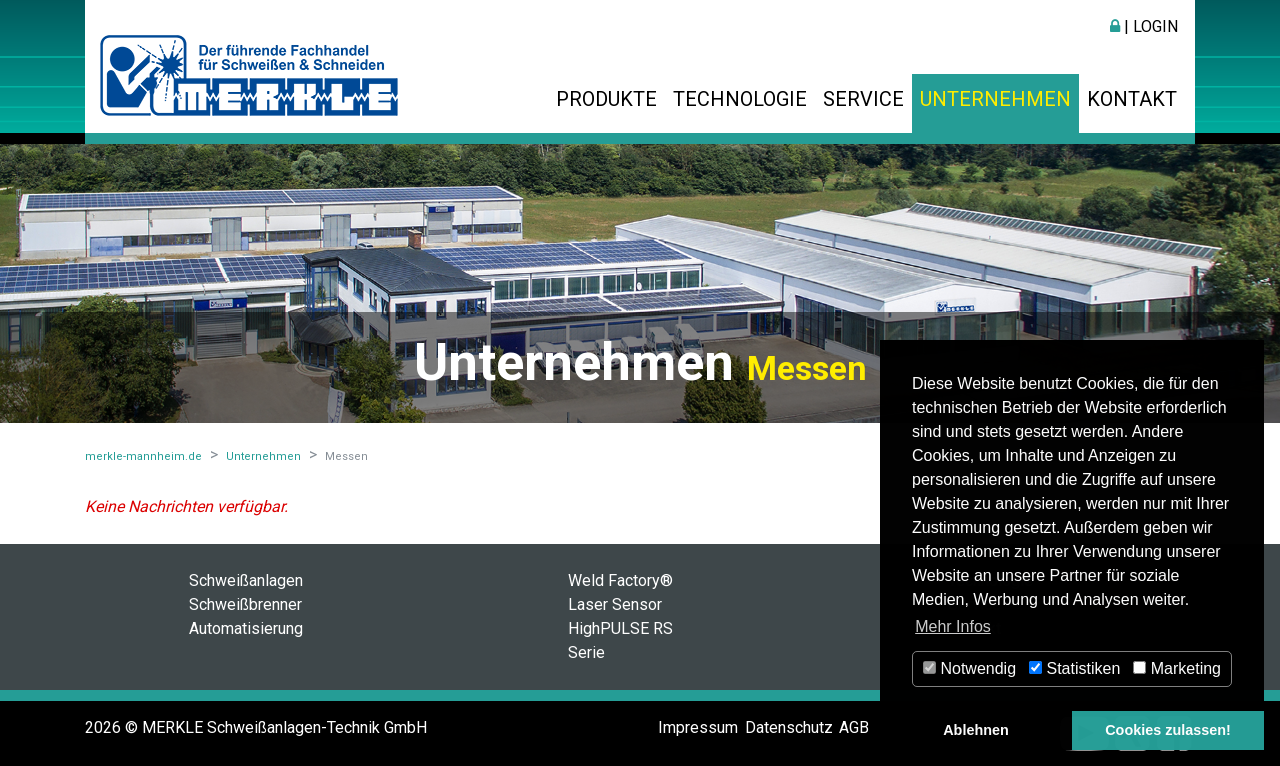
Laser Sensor (615, 604)
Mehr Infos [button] (953, 626)
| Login (1144, 26)
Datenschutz (789, 727)
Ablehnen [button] (976, 730)
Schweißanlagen (246, 580)
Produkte (606, 99)
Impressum (698, 727)
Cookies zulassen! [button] (1168, 730)
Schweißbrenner (245, 604)
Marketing (1177, 668)
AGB (854, 727)
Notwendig (969, 668)
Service (863, 99)
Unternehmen (995, 99)
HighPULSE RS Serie (620, 640)
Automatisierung (246, 628)
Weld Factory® (620, 580)
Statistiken (1074, 668)
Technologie (740, 99)
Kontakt (1132, 99)
